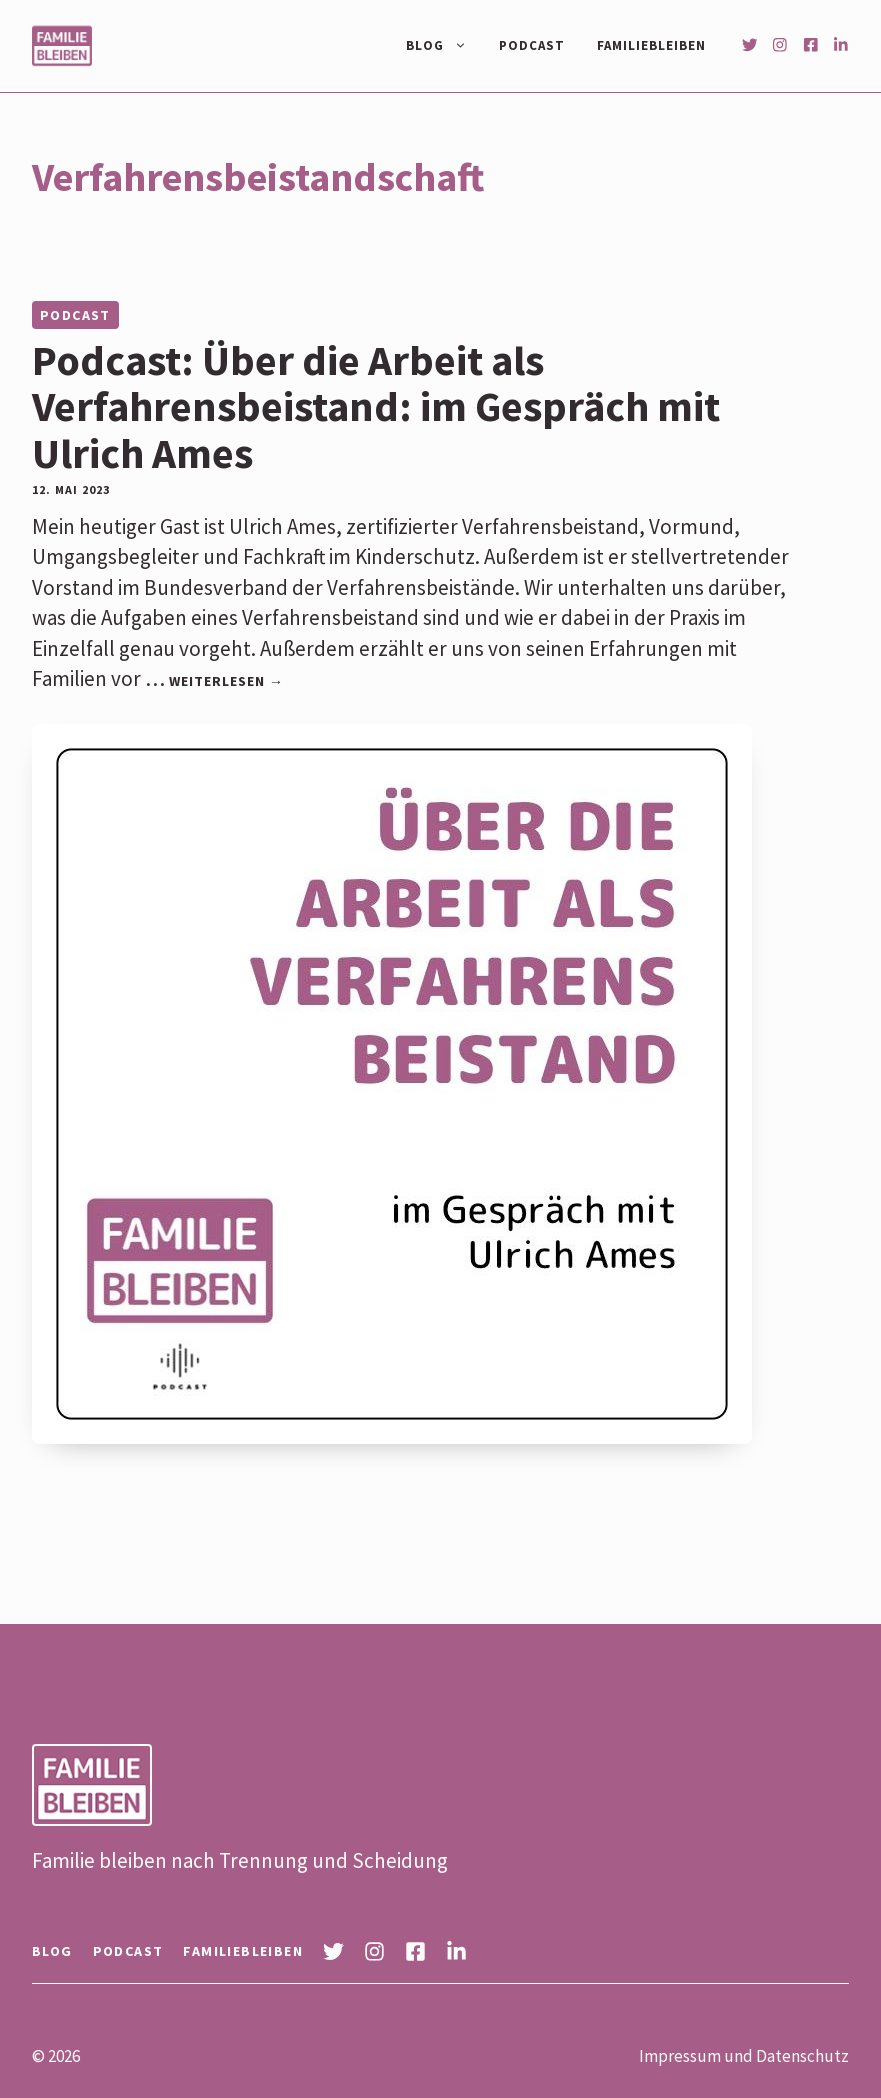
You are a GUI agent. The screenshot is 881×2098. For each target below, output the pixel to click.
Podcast (532, 45)
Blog (444, 46)
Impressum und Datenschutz (744, 2056)
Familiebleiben (651, 45)
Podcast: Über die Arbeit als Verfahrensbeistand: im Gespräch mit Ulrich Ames (376, 406)
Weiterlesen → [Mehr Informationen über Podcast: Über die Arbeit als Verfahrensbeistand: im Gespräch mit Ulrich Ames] (226, 681)
